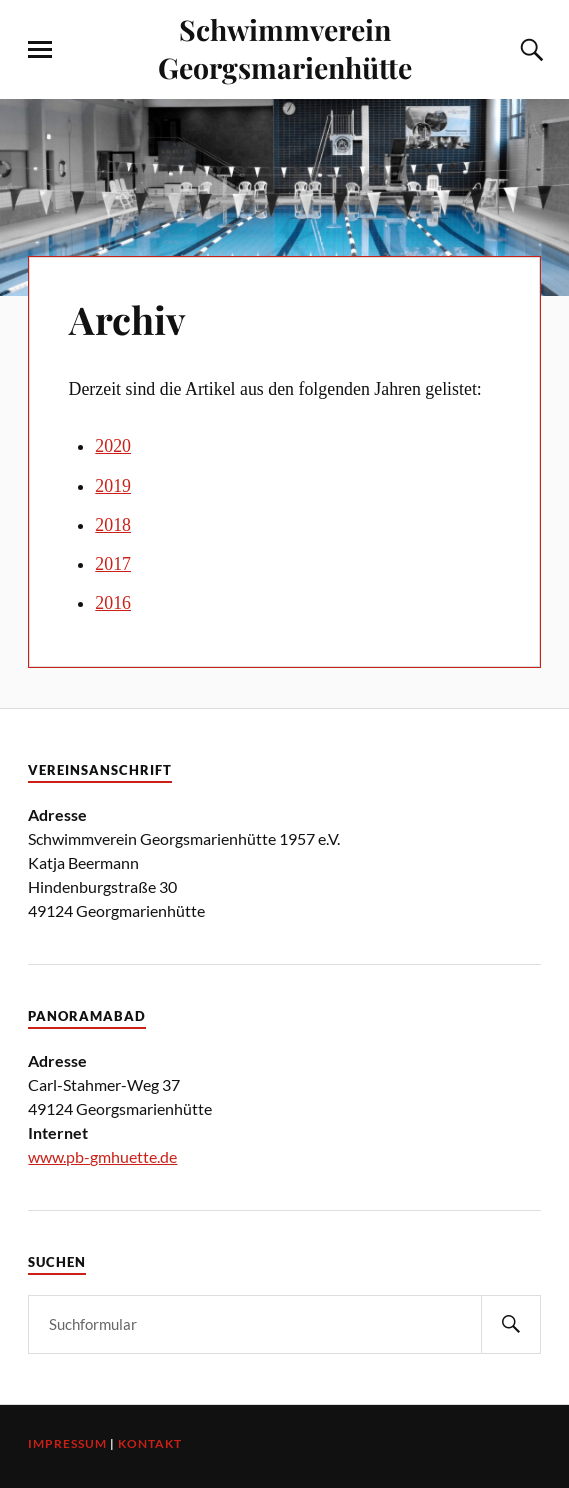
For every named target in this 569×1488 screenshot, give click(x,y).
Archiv (127, 319)
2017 (113, 564)
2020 (113, 446)
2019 (113, 486)
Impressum (67, 1443)
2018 (113, 525)
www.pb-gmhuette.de (102, 1156)
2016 (113, 603)
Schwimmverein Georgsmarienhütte (285, 48)
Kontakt (150, 1443)
